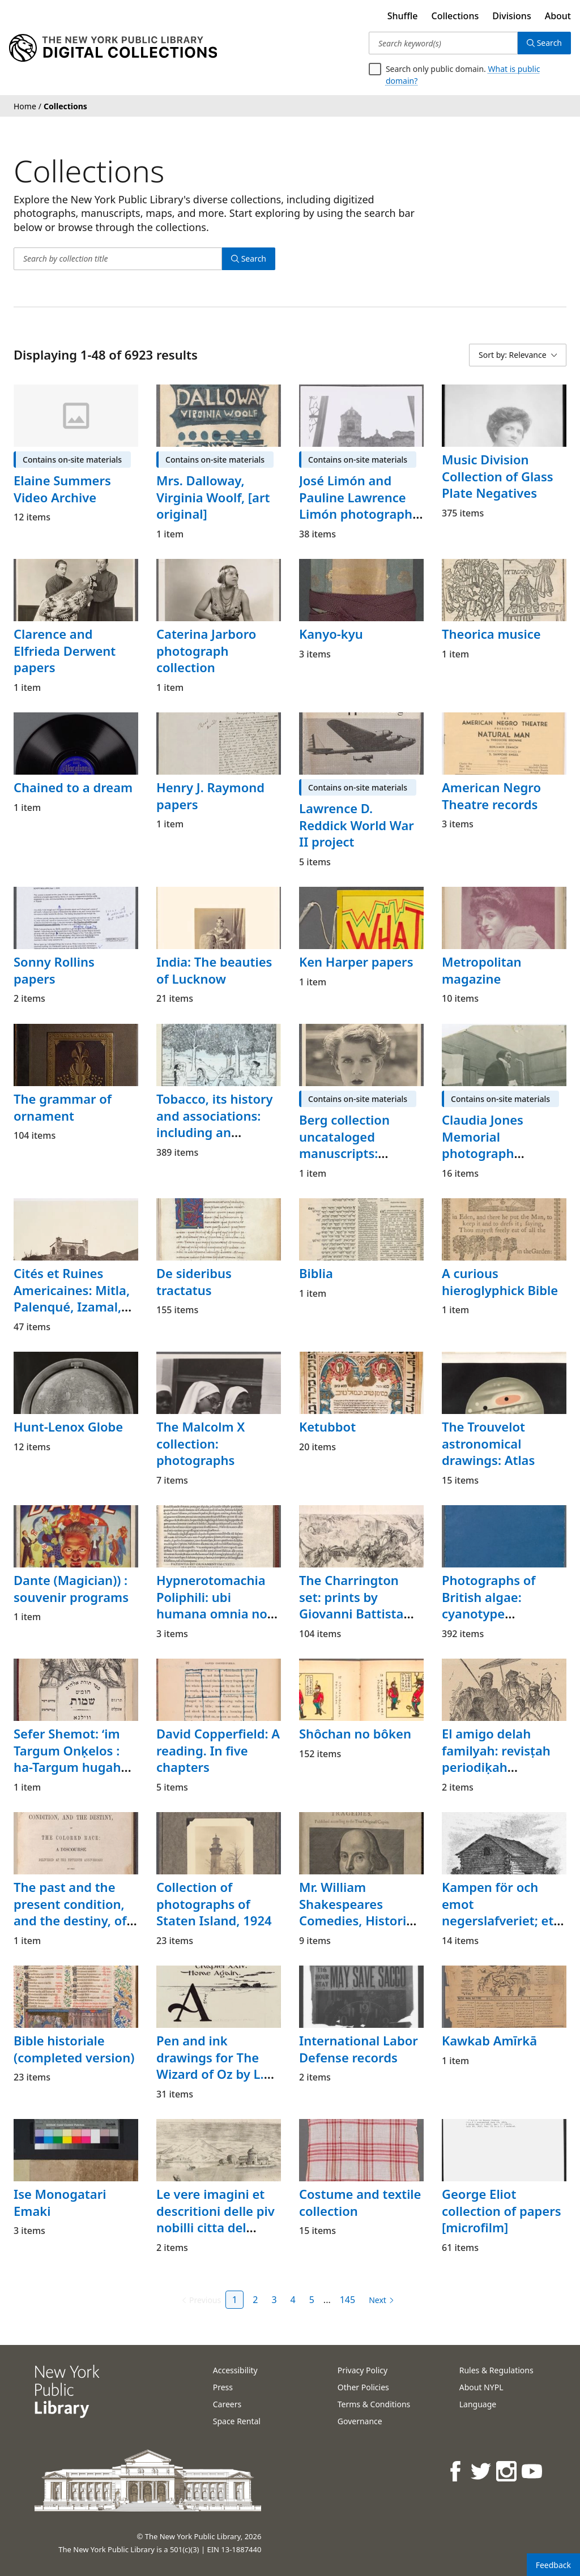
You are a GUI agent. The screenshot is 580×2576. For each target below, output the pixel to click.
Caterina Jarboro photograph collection (206, 650)
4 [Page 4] (293, 2299)
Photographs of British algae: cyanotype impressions (489, 1605)
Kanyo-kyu (331, 633)
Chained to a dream (73, 787)
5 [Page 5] (311, 2299)
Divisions (511, 16)
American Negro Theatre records (491, 796)
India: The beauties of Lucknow (214, 970)
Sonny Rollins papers (54, 970)
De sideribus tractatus (194, 1281)
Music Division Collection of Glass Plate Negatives (497, 476)
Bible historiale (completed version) (74, 2049)
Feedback (553, 2565)
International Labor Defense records (358, 2049)
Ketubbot (327, 1426)
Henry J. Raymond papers (210, 796)
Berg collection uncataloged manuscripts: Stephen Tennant (350, 1144)
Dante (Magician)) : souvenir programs (71, 1588)
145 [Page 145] (347, 2299)
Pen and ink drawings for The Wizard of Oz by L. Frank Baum (210, 2065)
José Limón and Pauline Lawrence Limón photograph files (355, 505)
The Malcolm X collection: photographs (200, 1443)
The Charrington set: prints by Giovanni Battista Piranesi (351, 1605)
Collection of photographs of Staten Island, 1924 (214, 1903)
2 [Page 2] (255, 2299)
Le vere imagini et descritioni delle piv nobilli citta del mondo (215, 2219)
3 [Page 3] (273, 2299)
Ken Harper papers (356, 961)
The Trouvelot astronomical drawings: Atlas (488, 1443)
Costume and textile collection (360, 2202)
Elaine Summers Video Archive (62, 489)
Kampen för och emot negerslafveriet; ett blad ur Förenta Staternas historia (500, 1920)
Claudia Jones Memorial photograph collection (482, 1144)
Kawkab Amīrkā (489, 2040)
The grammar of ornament (63, 1107)
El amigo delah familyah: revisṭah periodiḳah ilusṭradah (496, 1758)
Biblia (316, 1272)
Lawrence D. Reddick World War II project (356, 825)
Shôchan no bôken (355, 1733)
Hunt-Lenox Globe (68, 1426)
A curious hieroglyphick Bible (500, 1281)
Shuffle (402, 16)
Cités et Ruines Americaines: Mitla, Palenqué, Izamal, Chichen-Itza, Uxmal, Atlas (72, 1306)
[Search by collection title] (118, 258)
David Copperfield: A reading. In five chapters (218, 1750)
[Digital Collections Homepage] (113, 48)
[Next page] (379, 2300)
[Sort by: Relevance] (517, 355)
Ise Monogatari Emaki (60, 2202)
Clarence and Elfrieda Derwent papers (65, 650)
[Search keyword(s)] (443, 43)
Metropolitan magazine (482, 970)
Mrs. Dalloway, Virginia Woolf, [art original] (213, 497)
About (558, 16)
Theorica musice (491, 633)
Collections (455, 16)
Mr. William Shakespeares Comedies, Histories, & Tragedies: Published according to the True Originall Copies (361, 1937)
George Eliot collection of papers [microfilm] (501, 2210)
